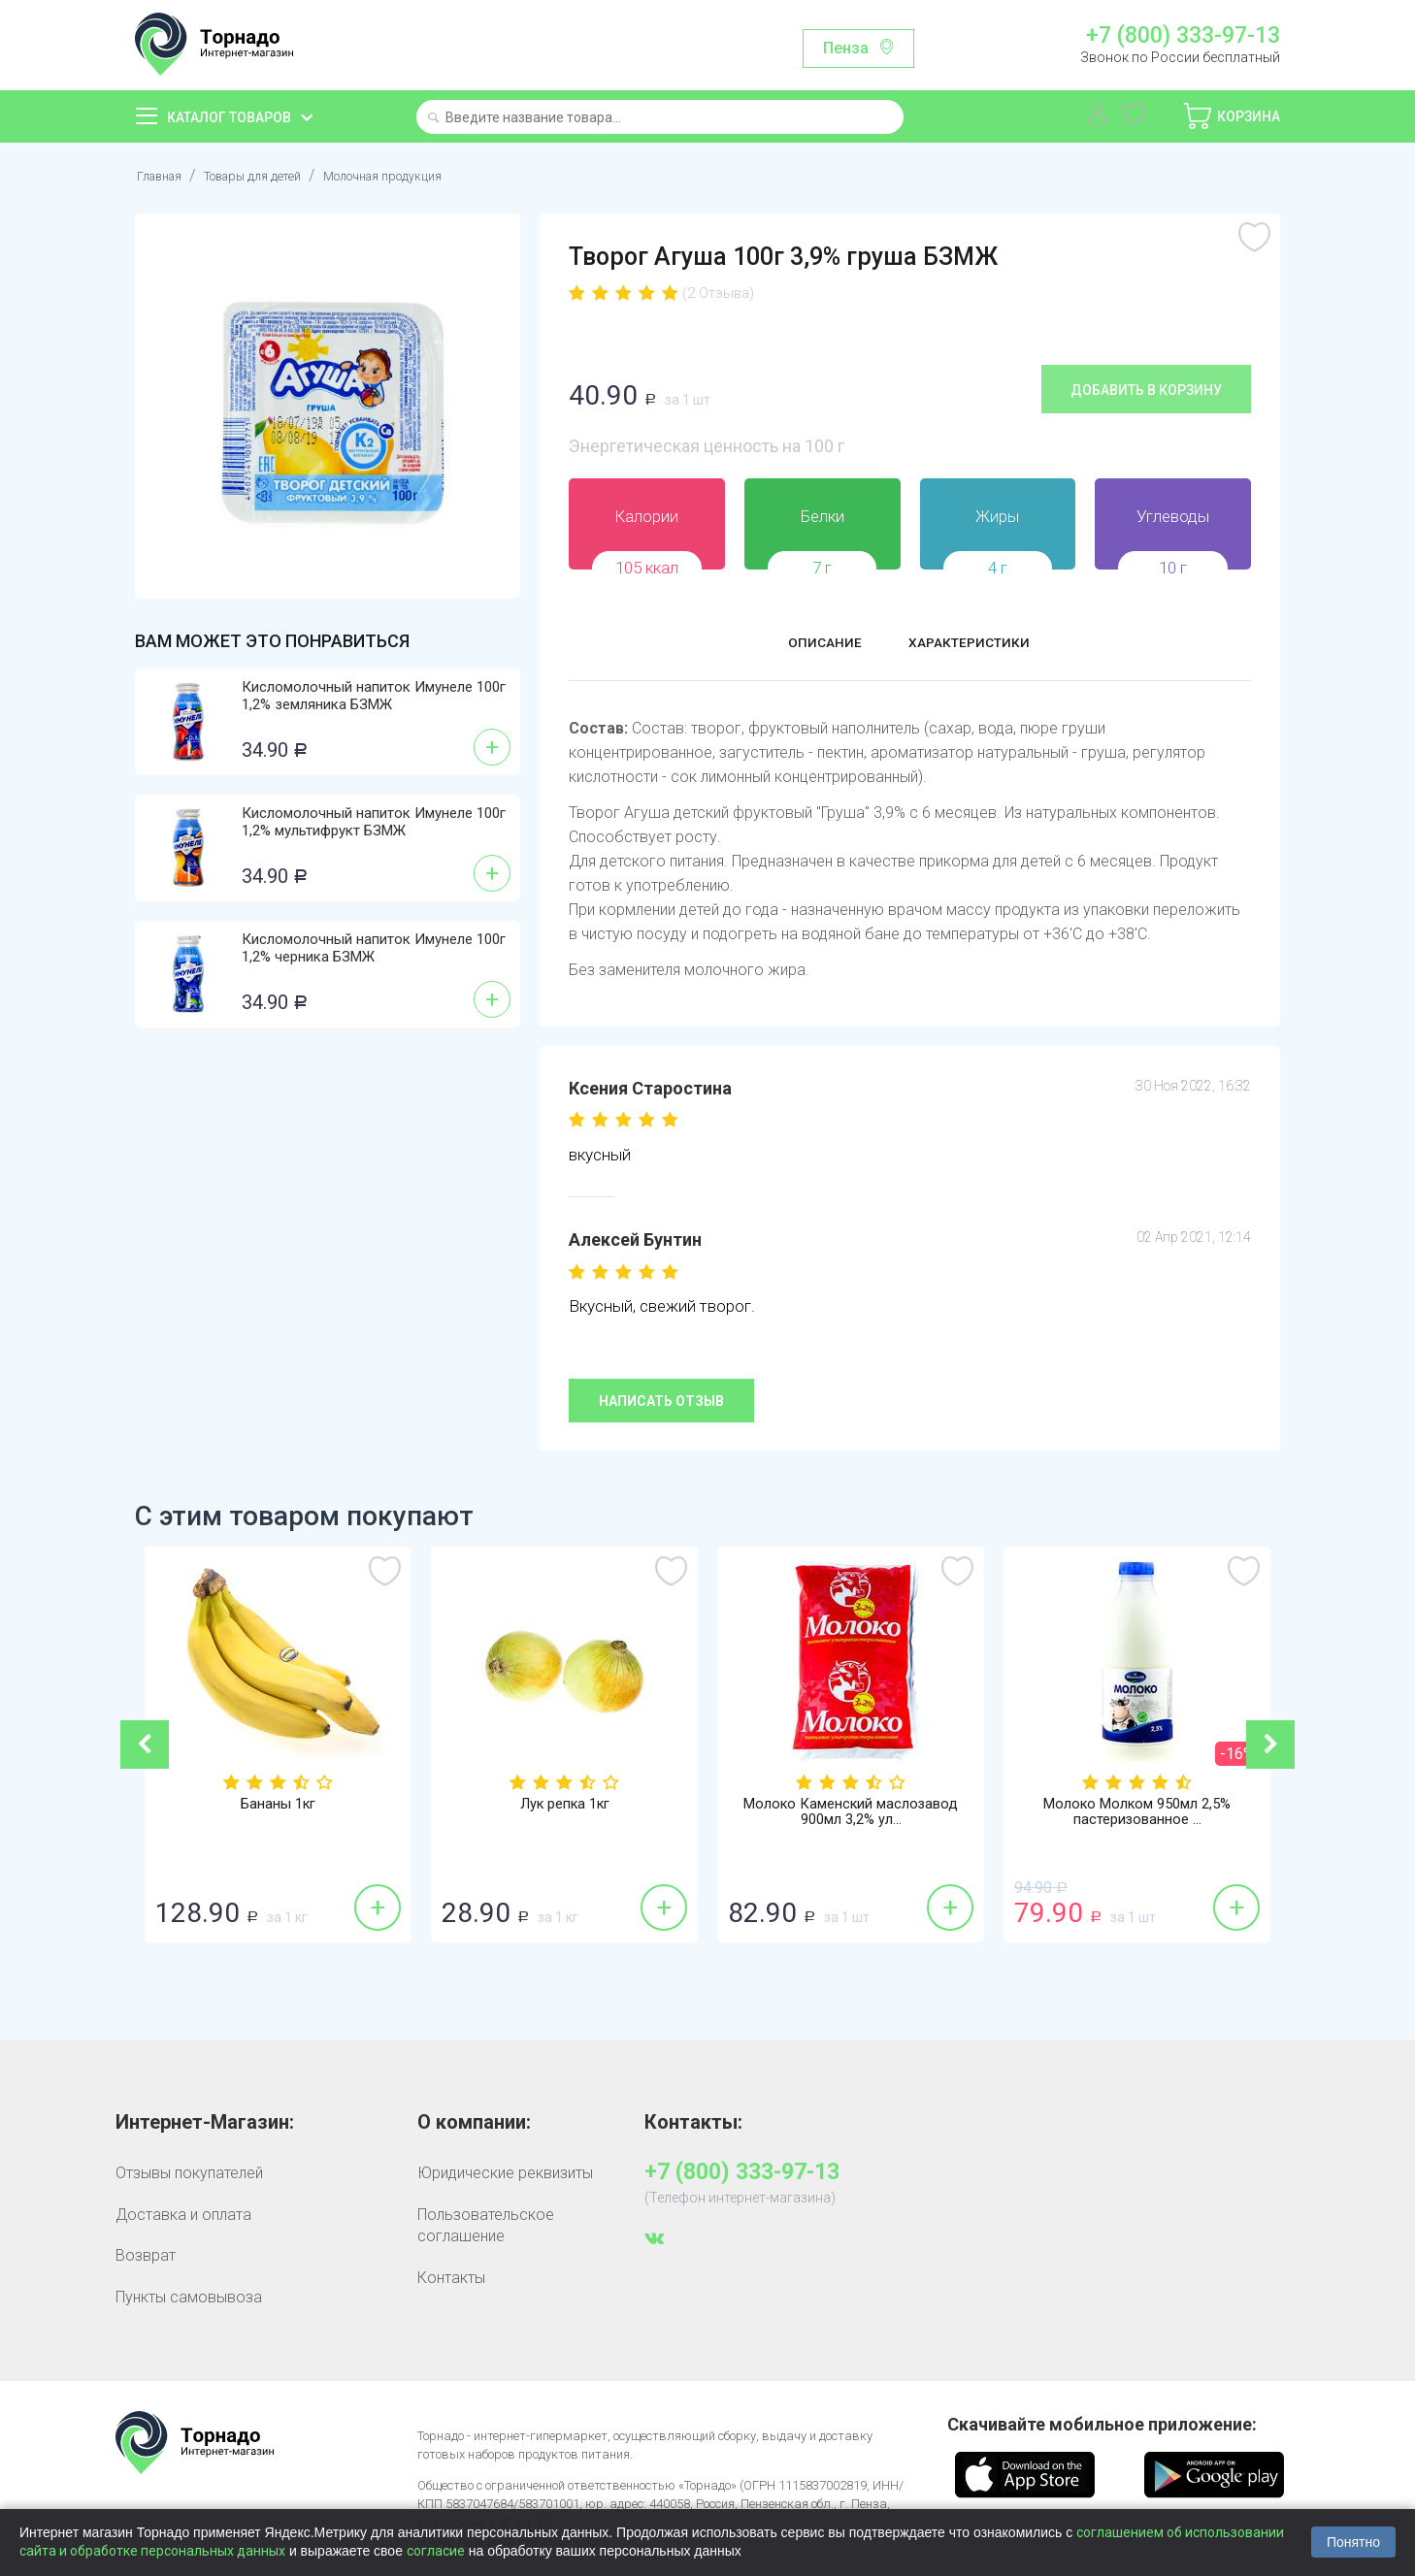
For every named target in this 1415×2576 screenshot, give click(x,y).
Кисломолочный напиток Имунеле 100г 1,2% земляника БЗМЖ (374, 695)
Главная (164, 175)
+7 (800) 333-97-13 (1183, 36)
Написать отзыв (661, 1400)
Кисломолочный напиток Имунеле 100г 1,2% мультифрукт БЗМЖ (374, 821)
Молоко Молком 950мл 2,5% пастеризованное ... (1137, 1814)
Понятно (1353, 2542)
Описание (807, 645)
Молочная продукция (437, 175)
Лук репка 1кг (564, 1805)
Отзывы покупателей (189, 2173)
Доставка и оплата (183, 2213)
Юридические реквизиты (505, 2173)
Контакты (451, 2276)
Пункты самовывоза (188, 2296)
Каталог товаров (229, 117)
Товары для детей (277, 175)
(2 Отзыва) (718, 293)
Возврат (145, 2254)
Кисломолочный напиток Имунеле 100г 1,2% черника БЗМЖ (374, 947)
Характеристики (981, 645)
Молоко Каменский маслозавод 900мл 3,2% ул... (851, 1814)
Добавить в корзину (1146, 389)
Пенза (846, 48)
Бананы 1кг (278, 1805)
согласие (436, 2551)
